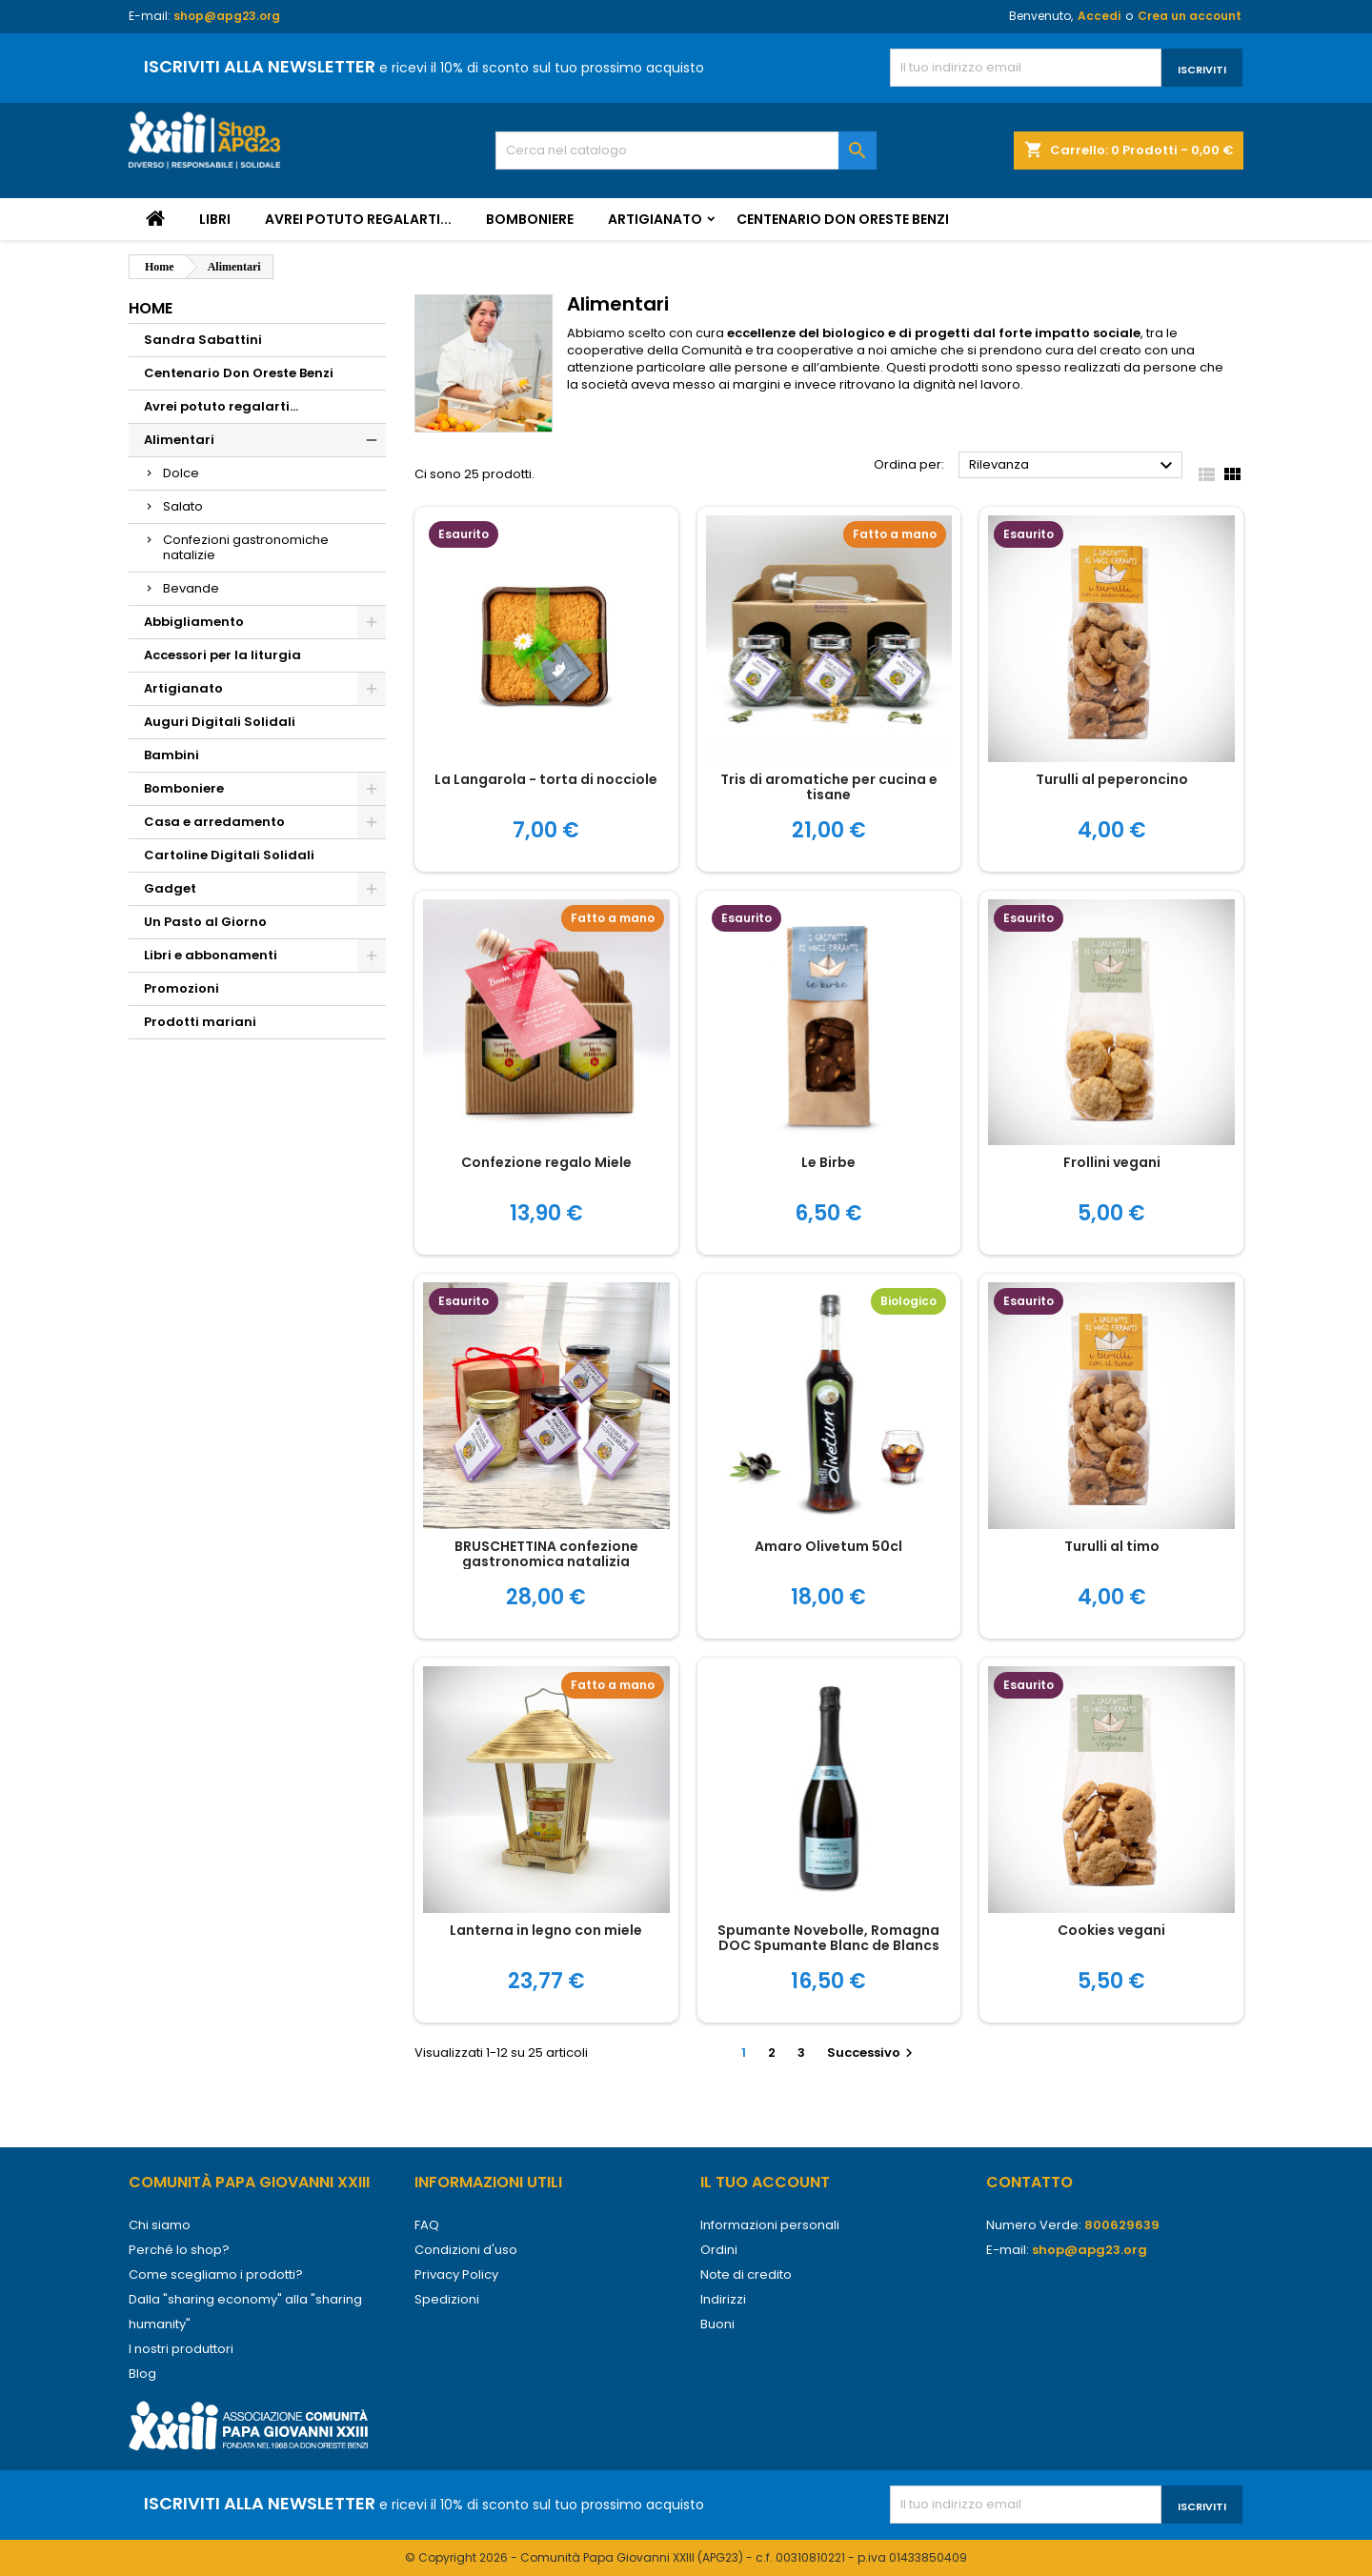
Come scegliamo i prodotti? (216, 2274)
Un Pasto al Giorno (205, 922)
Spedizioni (446, 2299)
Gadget (170, 888)
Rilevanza (1073, 465)
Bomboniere (530, 219)
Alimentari (179, 440)
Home (150, 308)
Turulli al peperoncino (1112, 779)
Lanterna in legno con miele (546, 1930)
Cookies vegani (1111, 1930)
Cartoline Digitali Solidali (229, 855)
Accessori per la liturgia (222, 655)
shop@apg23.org (226, 16)
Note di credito (746, 2274)
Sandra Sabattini (203, 340)
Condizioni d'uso (465, 2250)
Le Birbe (828, 1162)
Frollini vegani (1111, 1162)
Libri (215, 219)
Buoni (717, 2324)
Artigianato (655, 219)
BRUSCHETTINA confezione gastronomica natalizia (546, 1554)
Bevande (191, 588)
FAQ (426, 2225)
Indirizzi (723, 2299)
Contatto (1029, 2182)
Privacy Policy (456, 2274)
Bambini (171, 755)
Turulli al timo (1112, 1546)
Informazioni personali (769, 2225)
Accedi (1099, 16)
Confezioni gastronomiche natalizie (246, 547)
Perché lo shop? (179, 2250)
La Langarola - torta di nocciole (545, 779)
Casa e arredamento (214, 822)
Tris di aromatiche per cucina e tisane (829, 787)
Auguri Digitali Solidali (219, 722)
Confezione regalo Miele (546, 1162)
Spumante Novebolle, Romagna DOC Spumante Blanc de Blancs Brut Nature (828, 1945)
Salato (183, 506)
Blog (142, 2374)
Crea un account (1189, 16)
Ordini (718, 2250)
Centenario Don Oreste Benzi (842, 219)
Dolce (181, 473)
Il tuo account (765, 2182)
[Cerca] (686, 150)
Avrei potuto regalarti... (358, 219)
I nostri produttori (181, 2349)
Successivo (872, 2052)
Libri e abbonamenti (210, 955)
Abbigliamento (194, 622)
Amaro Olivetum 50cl (828, 1546)
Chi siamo (160, 2225)
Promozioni (181, 988)
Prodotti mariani (200, 1022)
